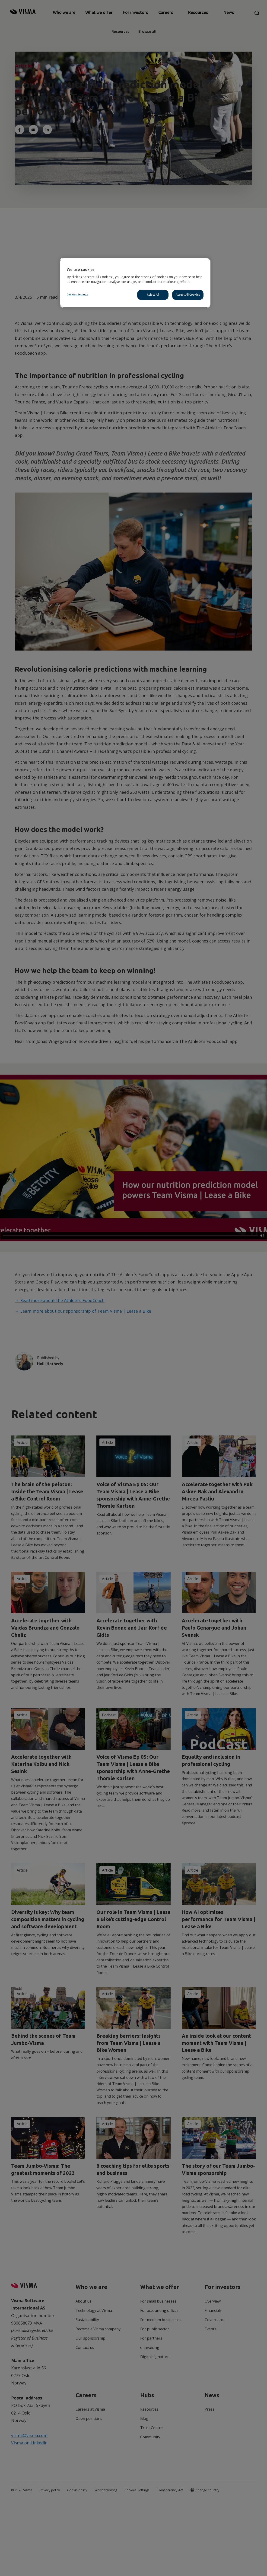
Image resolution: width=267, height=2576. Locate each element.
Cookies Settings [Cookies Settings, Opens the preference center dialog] (77, 294)
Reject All (153, 295)
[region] (135, 283)
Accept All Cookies (188, 295)
